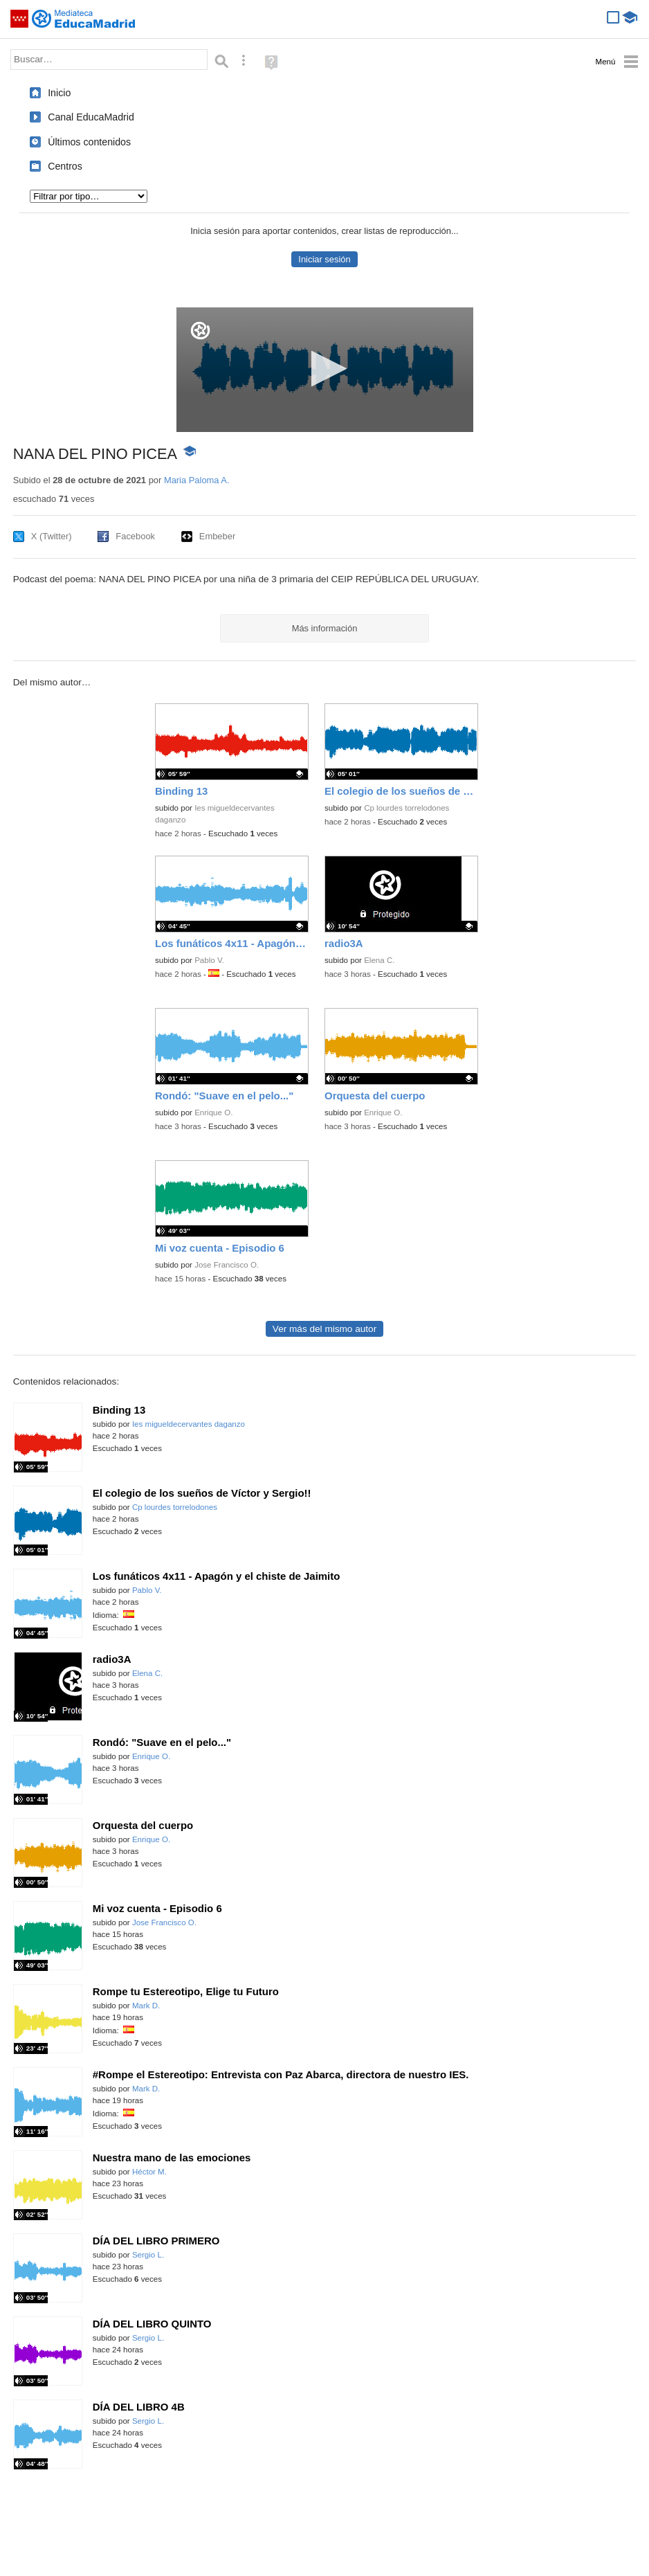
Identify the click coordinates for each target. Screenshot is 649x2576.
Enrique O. (213, 1112)
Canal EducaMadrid (91, 117)
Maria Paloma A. (197, 480)
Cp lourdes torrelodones (406, 808)
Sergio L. (148, 2255)
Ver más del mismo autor (324, 1329)
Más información (325, 628)
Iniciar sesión (324, 259)
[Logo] (200, 330)
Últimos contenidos (89, 141)
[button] (324, 368)
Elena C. (379, 960)
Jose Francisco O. (226, 1265)
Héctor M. (149, 2172)
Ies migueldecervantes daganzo (188, 1424)
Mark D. (146, 2005)
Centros (65, 166)
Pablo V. (209, 960)
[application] (324, 369)
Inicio (59, 92)
